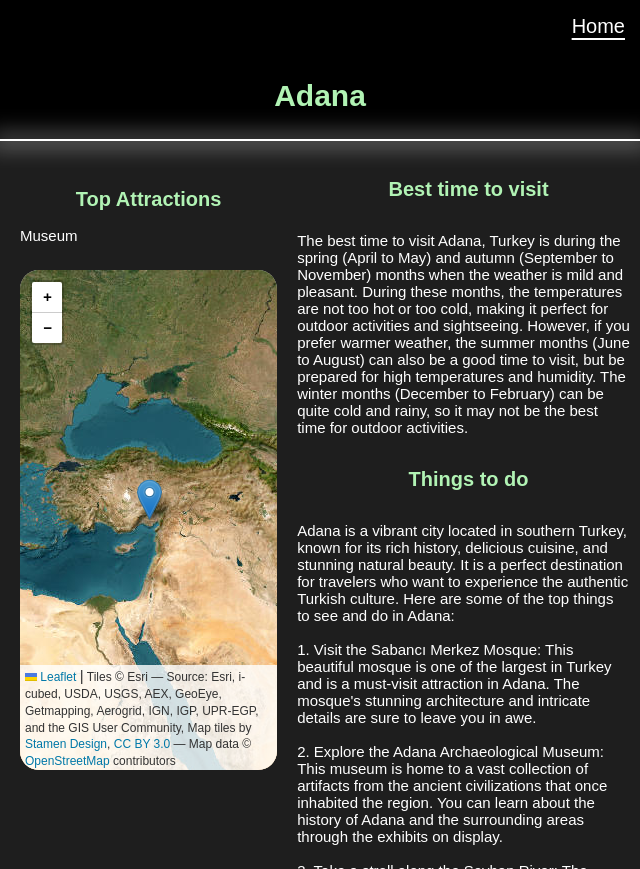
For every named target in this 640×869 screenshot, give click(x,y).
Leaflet (50, 677)
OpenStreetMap (67, 761)
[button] (149, 499)
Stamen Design (66, 744)
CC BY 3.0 (142, 744)
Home (598, 26)
